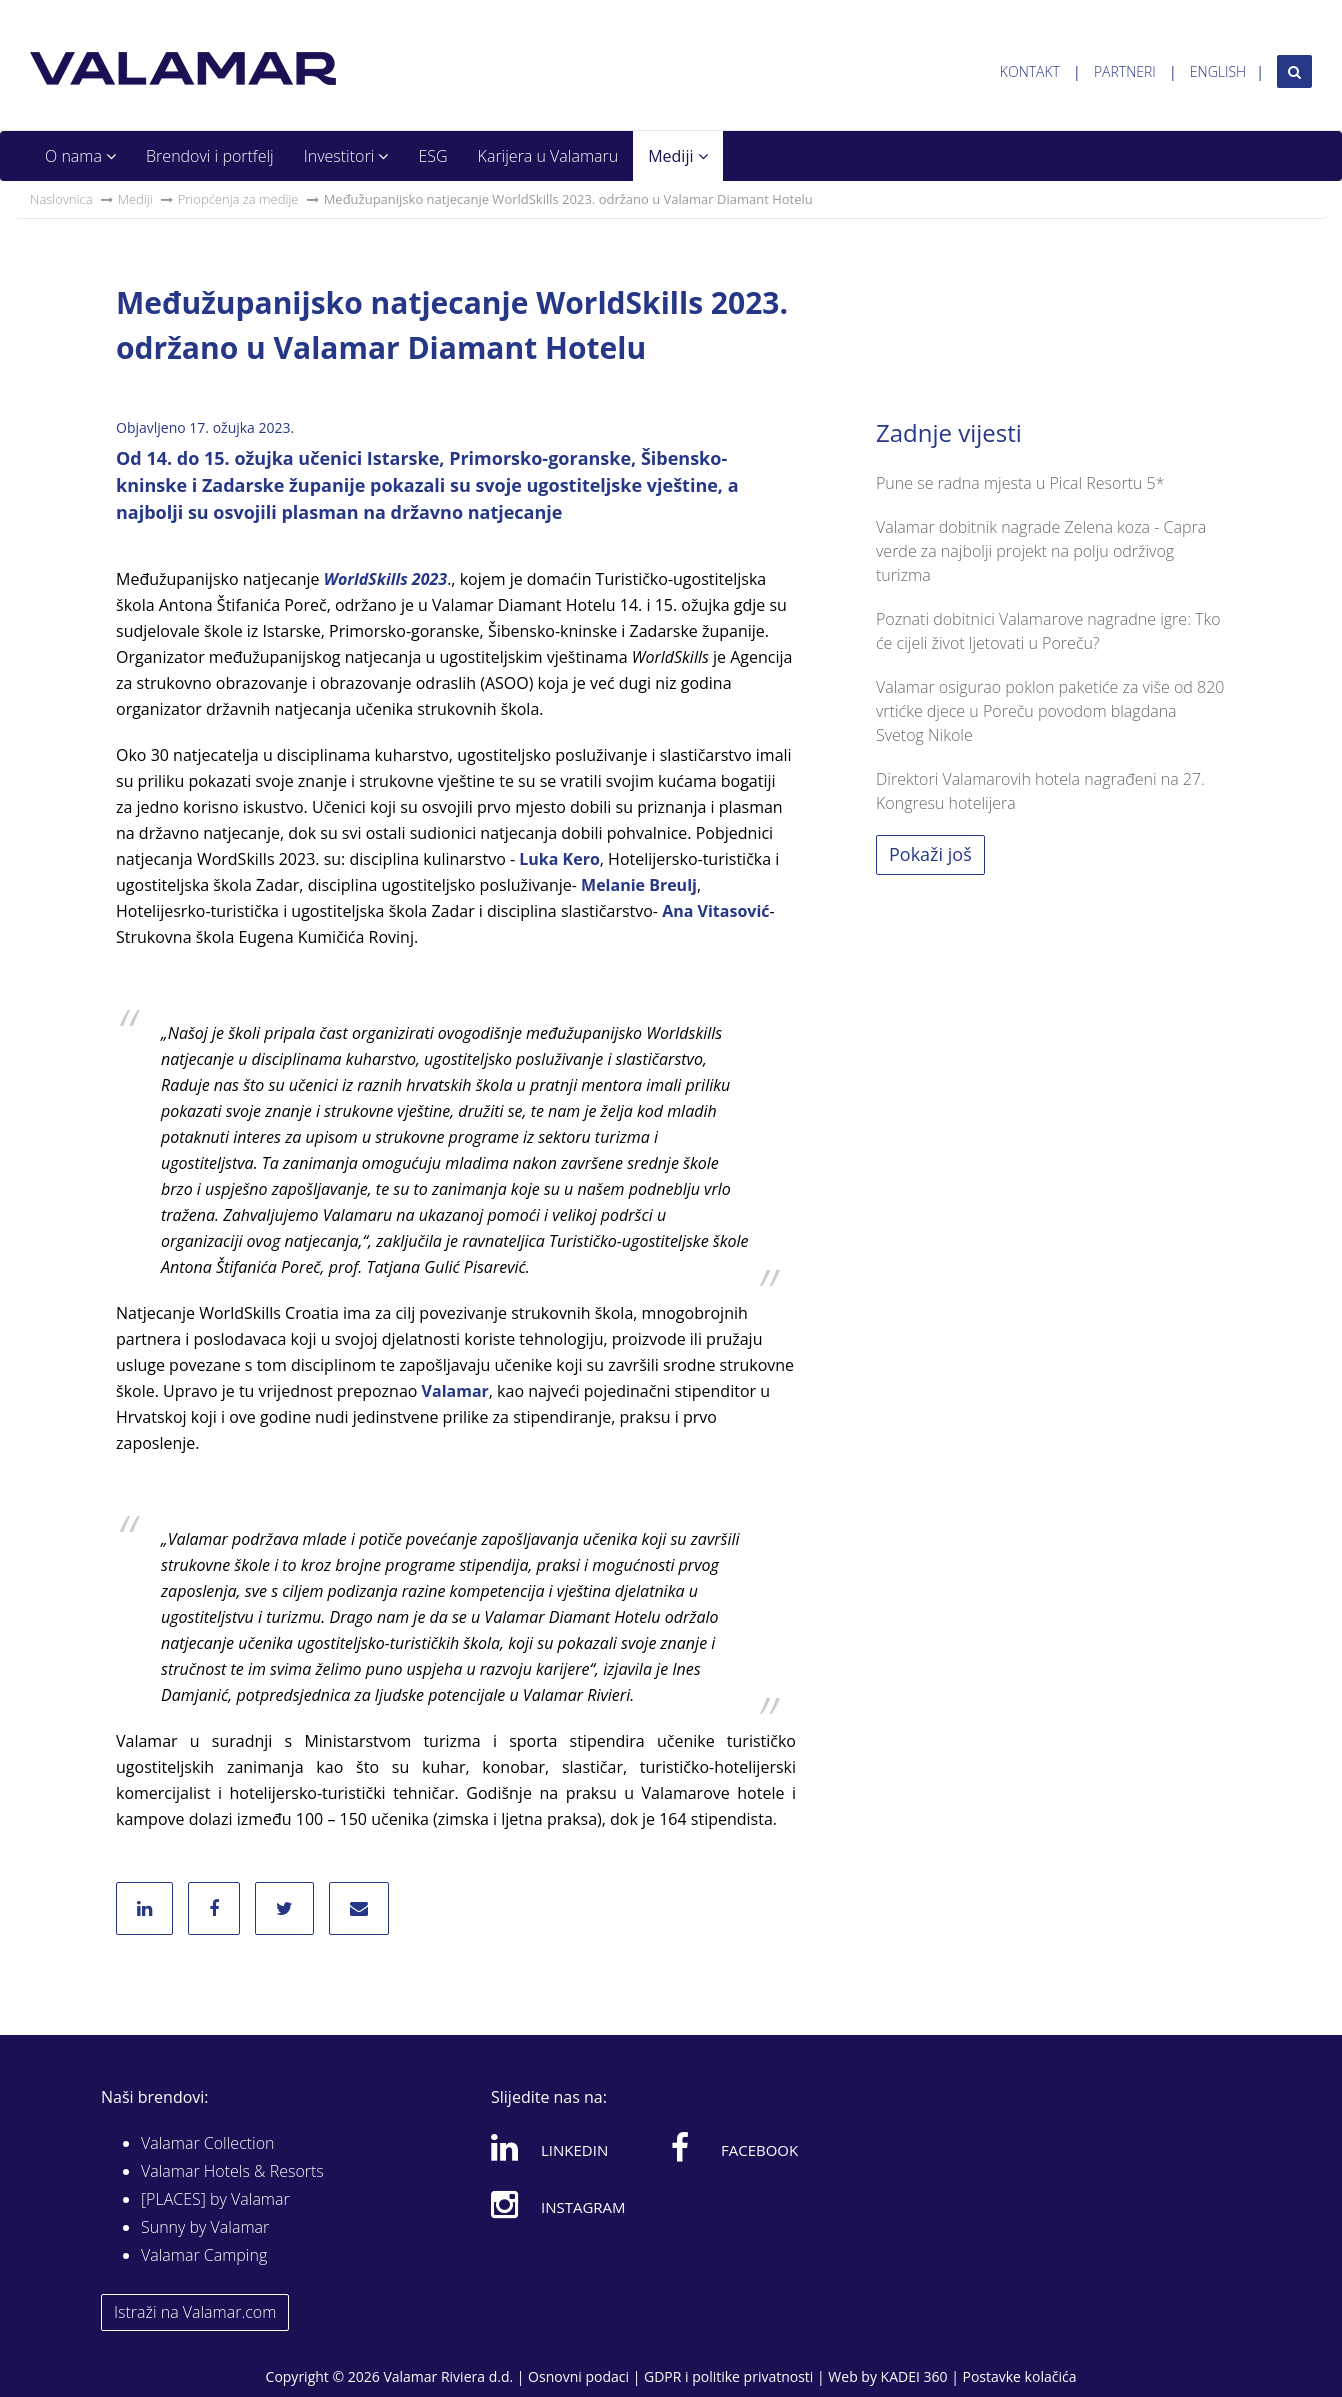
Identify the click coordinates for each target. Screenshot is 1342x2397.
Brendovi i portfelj (210, 156)
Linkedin (549, 2147)
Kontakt (1030, 71)
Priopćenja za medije (238, 199)
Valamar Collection (208, 2143)
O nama (80, 156)
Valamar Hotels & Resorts (232, 2171)
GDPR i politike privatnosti (728, 2376)
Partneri (1125, 71)
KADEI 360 (914, 2376)
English (1218, 71)
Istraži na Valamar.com (195, 2312)
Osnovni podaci (578, 2376)
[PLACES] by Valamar (215, 2199)
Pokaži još (930, 854)
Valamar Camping (204, 2255)
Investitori (346, 156)
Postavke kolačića (1019, 2376)
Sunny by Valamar (205, 2227)
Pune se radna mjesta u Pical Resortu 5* (1020, 483)
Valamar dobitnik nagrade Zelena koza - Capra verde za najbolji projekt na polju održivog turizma (1041, 551)
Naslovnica (61, 199)
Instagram (558, 2204)
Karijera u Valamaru (548, 156)
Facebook (734, 2147)
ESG (432, 156)
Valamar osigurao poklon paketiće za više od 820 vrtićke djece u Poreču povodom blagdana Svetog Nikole (1050, 711)
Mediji (677, 156)
